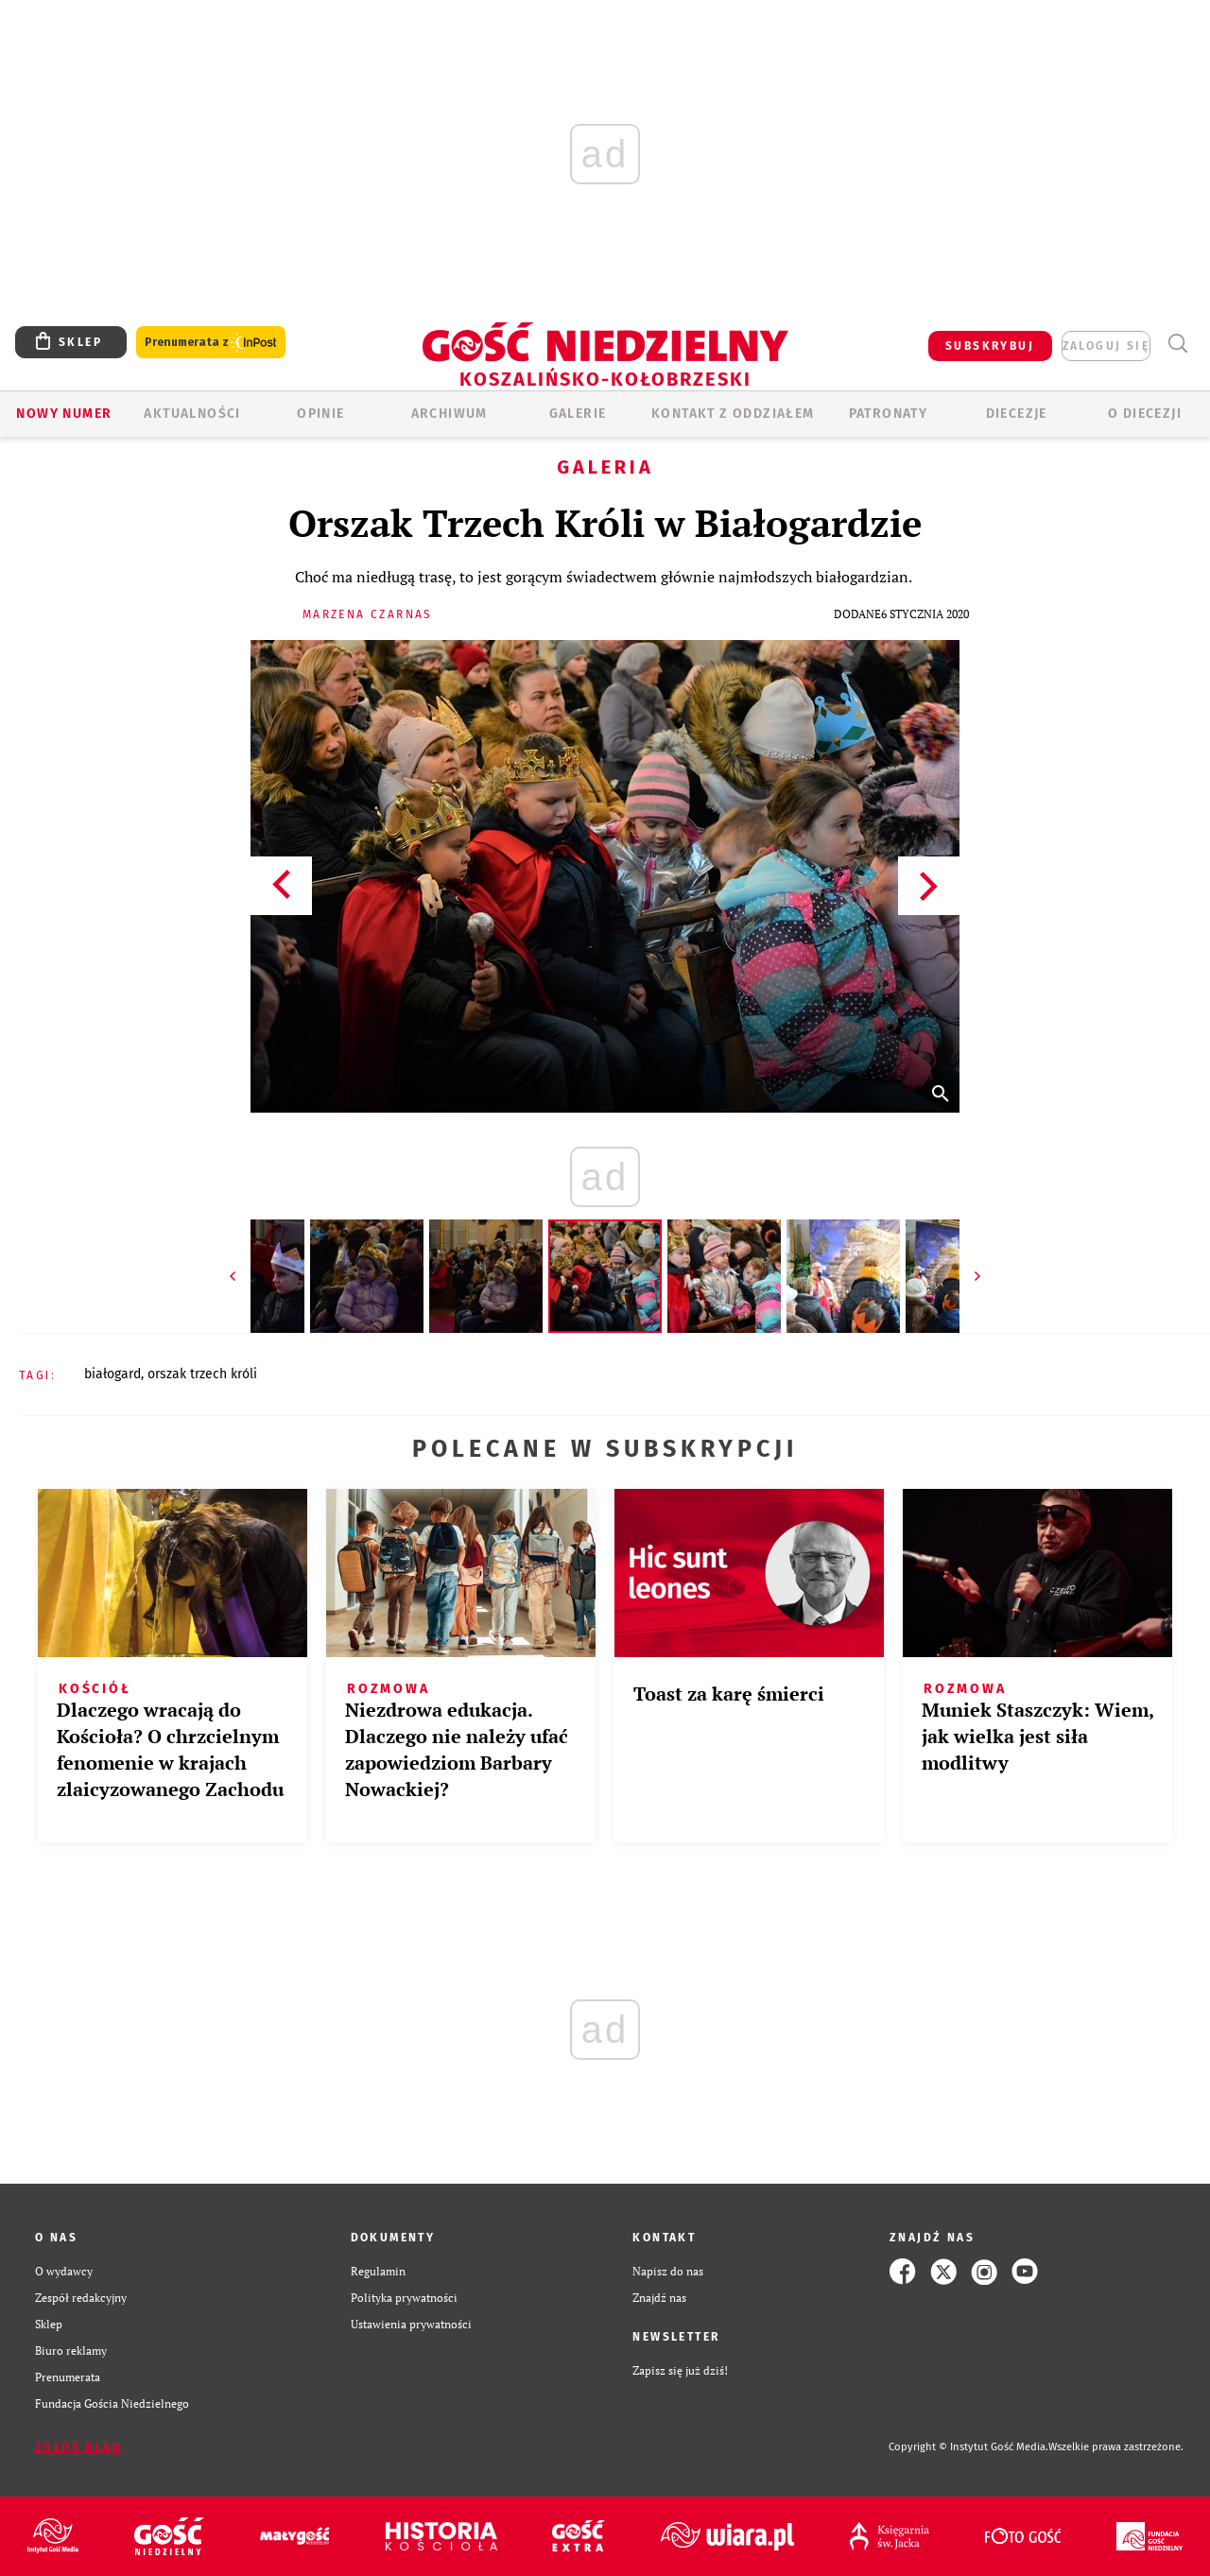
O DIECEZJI (1145, 414)
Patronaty (888, 414)
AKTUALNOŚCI (192, 414)
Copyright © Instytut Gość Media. (968, 2447)
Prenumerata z (211, 343)
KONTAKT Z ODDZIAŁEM (733, 414)
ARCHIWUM (449, 414)
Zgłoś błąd (78, 2447)
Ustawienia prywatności (411, 2324)
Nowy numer (64, 414)
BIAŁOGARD (112, 1374)
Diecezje (1016, 414)
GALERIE (578, 414)
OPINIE (320, 414)
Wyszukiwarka (1177, 343)
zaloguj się (1106, 346)
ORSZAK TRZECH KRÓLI (202, 1374)
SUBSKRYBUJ (989, 346)
